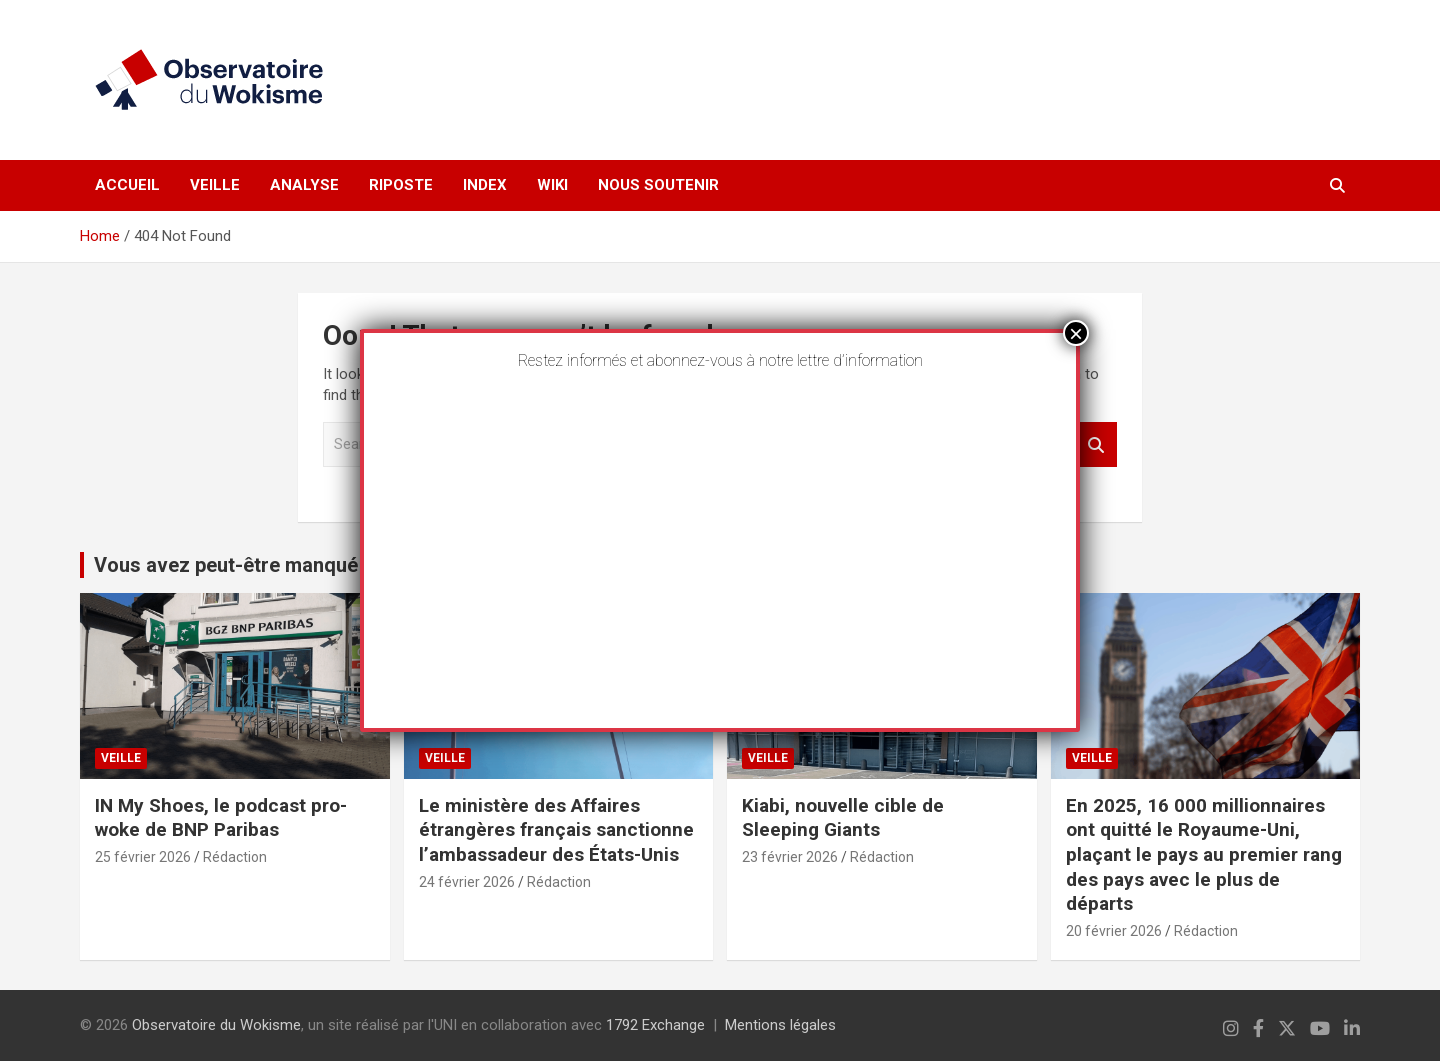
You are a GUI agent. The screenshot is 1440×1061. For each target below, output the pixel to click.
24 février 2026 (467, 882)
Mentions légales (780, 1025)
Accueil (127, 185)
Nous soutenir (658, 185)
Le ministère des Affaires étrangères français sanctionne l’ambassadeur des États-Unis (556, 830)
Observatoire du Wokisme (216, 1025)
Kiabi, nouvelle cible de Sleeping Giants (843, 818)
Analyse (304, 185)
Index (485, 185)
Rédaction (235, 857)
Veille (215, 185)
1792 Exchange (655, 1025)
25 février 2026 (143, 857)
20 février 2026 (1114, 931)
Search (1097, 444)
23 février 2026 (790, 857)
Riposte (401, 185)
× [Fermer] (1076, 333)
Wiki (552, 185)
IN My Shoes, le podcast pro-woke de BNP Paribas (221, 818)
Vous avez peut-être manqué (226, 565)
